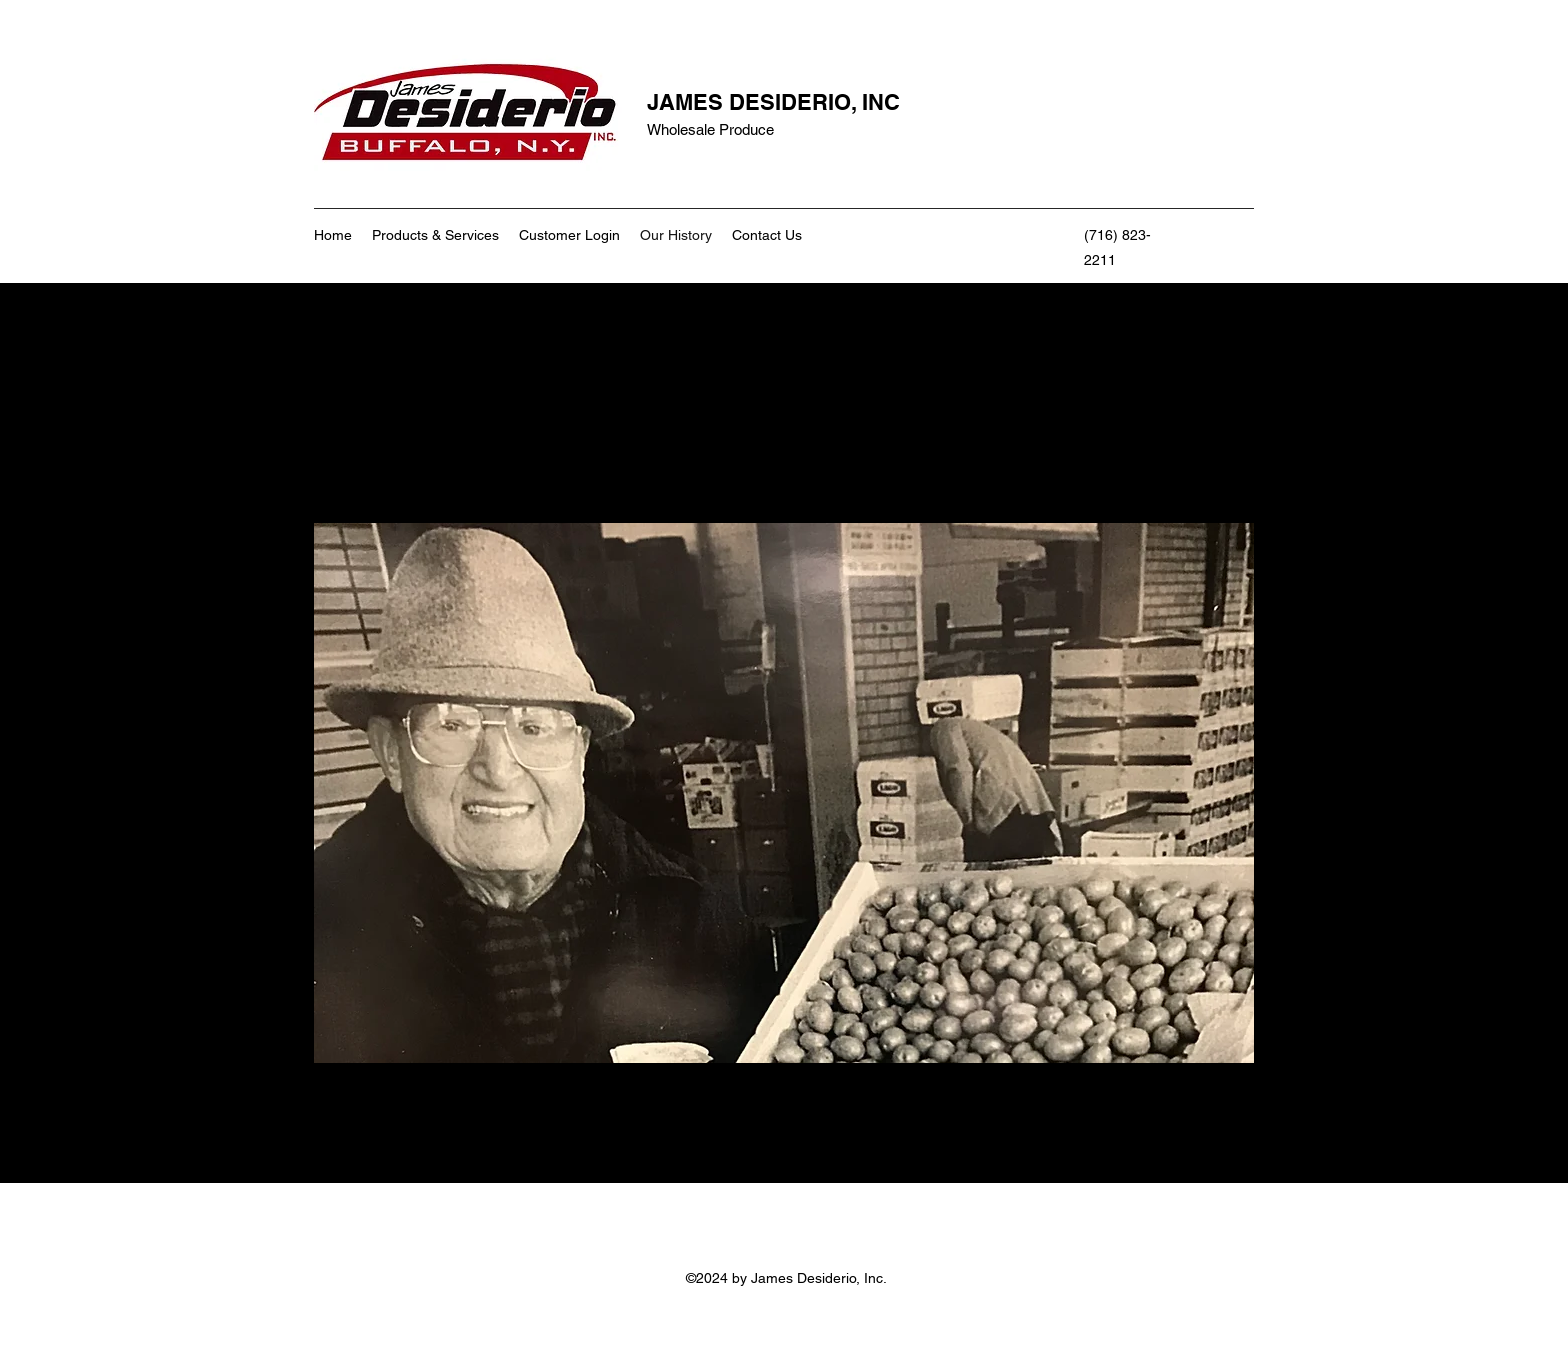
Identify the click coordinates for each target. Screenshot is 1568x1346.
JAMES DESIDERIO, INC (773, 102)
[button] (784, 793)
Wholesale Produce (710, 129)
